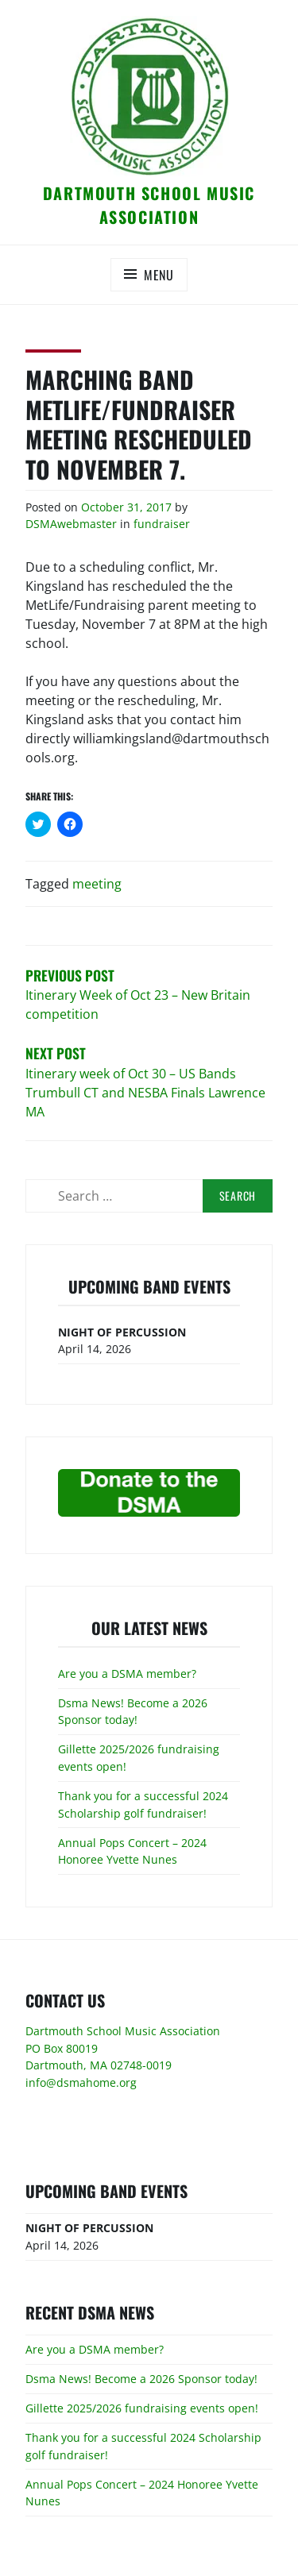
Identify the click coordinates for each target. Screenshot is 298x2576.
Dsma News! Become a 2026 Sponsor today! (132, 1711)
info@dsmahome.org (81, 2082)
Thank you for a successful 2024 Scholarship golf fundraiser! (143, 1804)
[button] (149, 96)
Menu (159, 274)
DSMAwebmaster (71, 523)
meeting (97, 884)
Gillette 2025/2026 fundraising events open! (141, 2408)
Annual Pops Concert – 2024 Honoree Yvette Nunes (132, 1851)
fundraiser (162, 523)
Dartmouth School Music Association (149, 205)
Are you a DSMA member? (127, 1673)
